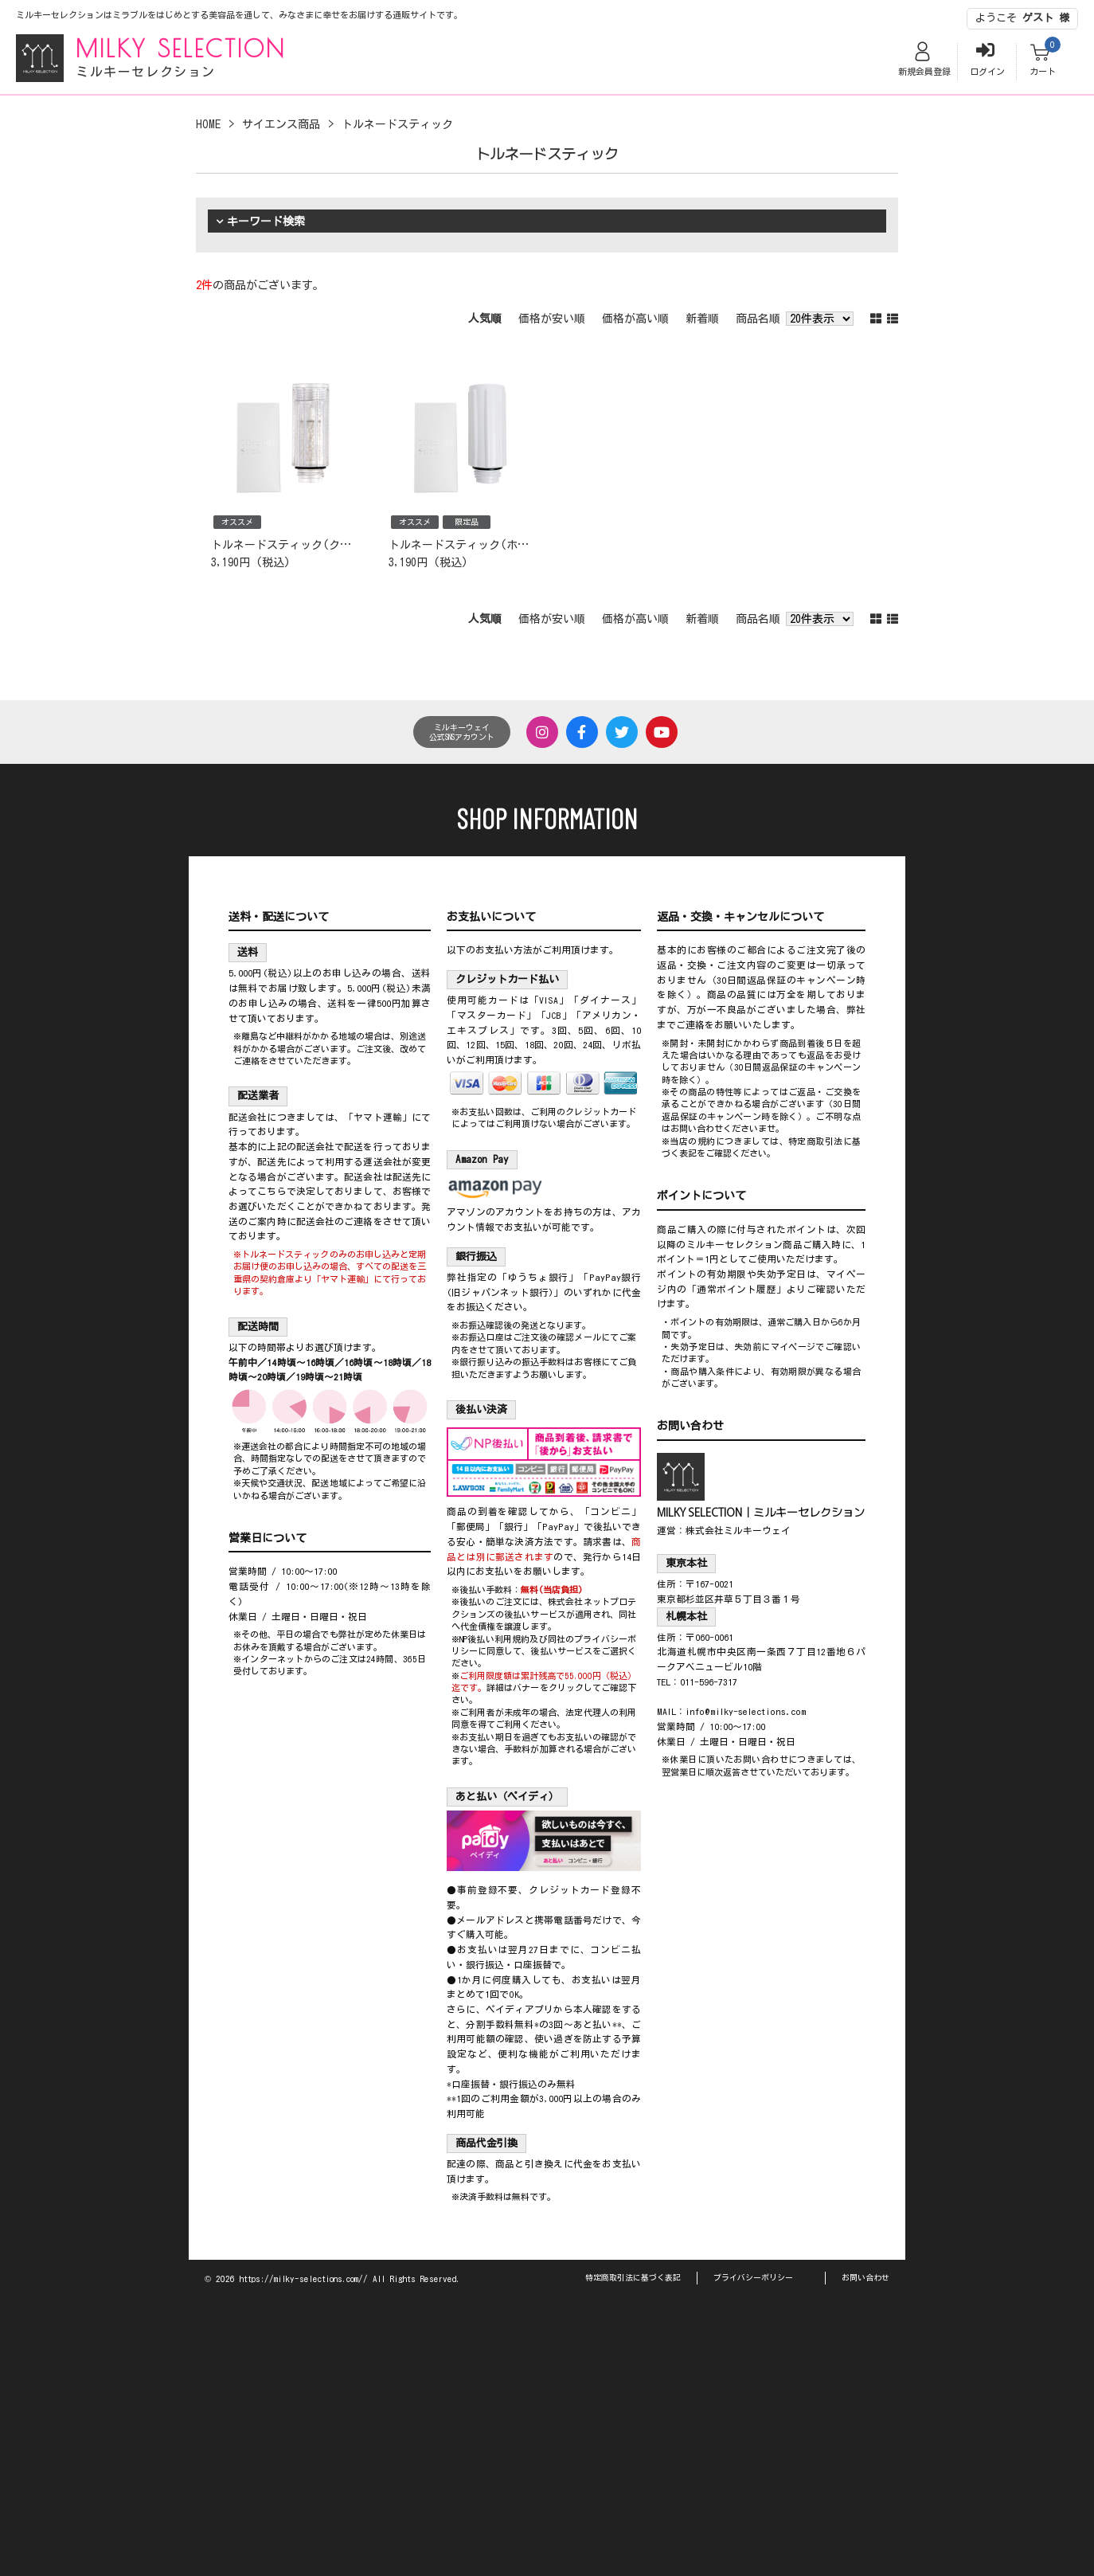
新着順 (702, 318)
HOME (208, 124)
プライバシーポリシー (753, 2277)
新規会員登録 (924, 71)
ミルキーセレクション (146, 71)
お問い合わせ (865, 2277)
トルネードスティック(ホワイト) (473, 544)
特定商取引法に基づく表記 (633, 2277)
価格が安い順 (551, 318)
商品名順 (758, 318)
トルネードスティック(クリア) (290, 544)
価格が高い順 (635, 318)
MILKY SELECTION (181, 48)
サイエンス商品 (281, 124)
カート (1043, 71)
